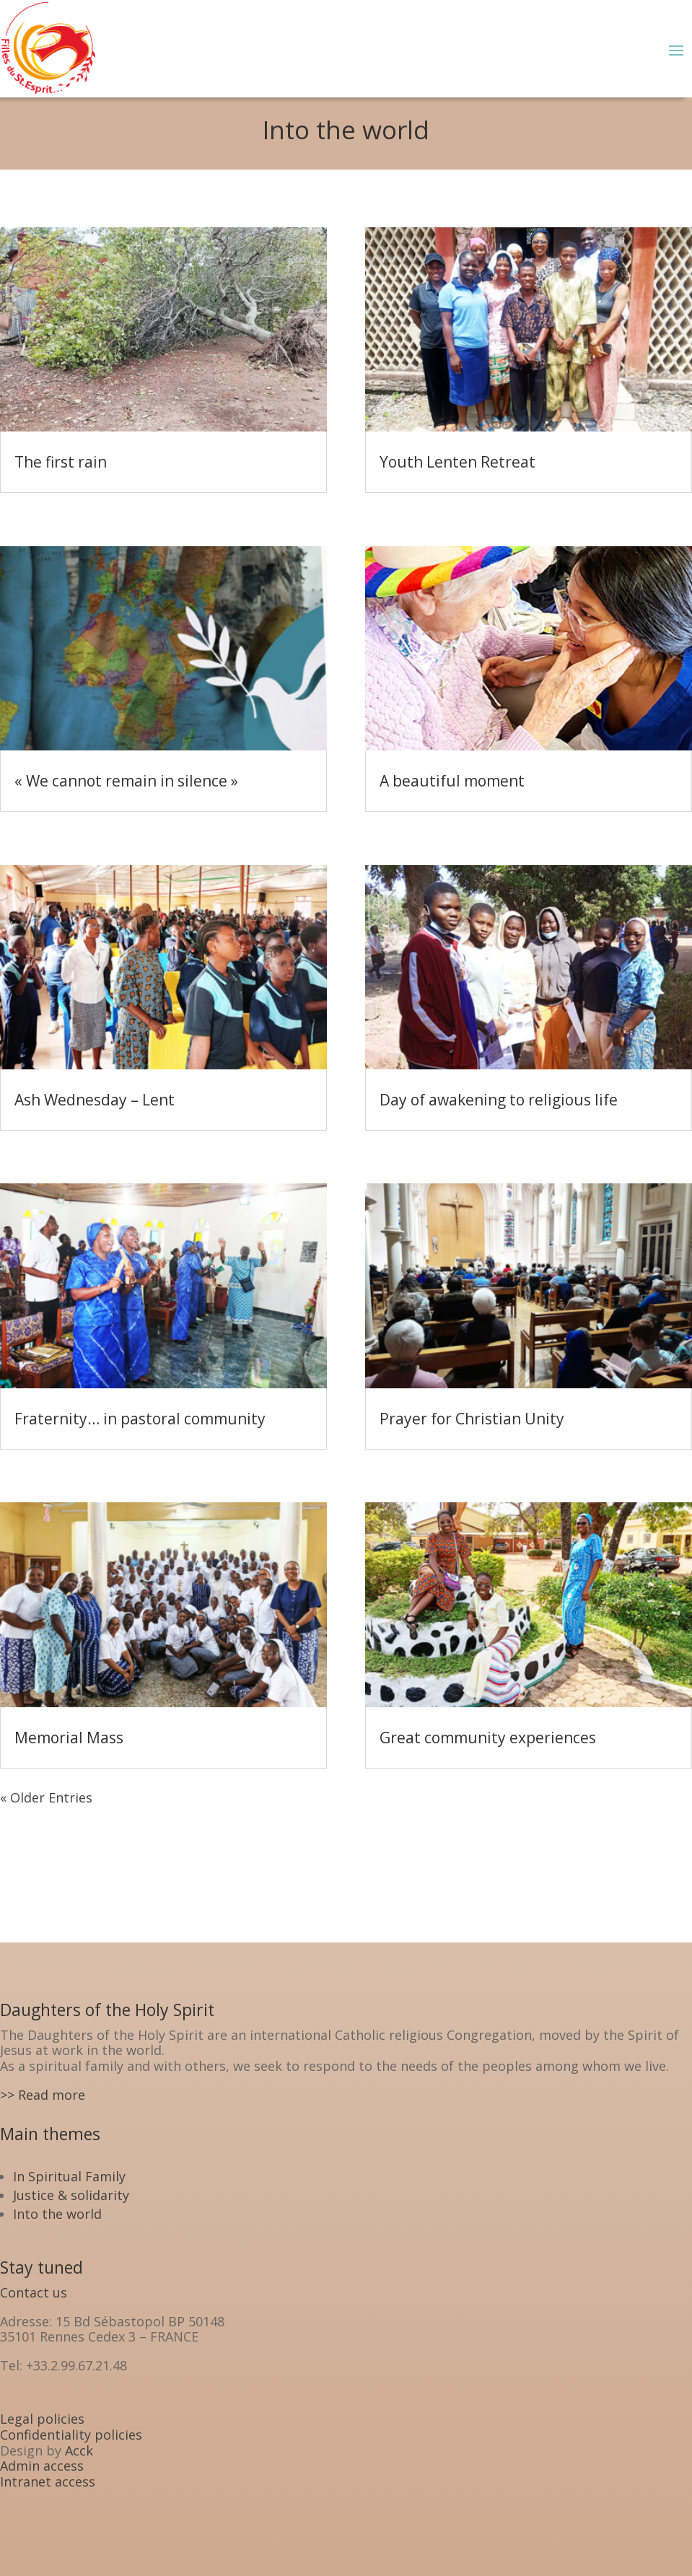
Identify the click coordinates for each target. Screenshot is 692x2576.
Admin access (42, 2465)
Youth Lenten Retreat (457, 462)
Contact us (33, 2292)
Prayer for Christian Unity (472, 1419)
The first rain (60, 462)
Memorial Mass (68, 1737)
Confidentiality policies (71, 2434)
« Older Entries (46, 1797)
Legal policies (42, 2418)
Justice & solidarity (71, 2195)
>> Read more (42, 2094)
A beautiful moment (452, 781)
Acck (79, 2450)
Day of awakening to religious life (499, 1100)
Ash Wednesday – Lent (94, 1100)
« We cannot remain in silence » (126, 781)
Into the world (57, 2213)
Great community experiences (488, 1737)
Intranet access (47, 2481)
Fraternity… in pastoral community (140, 1419)
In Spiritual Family (69, 2176)
